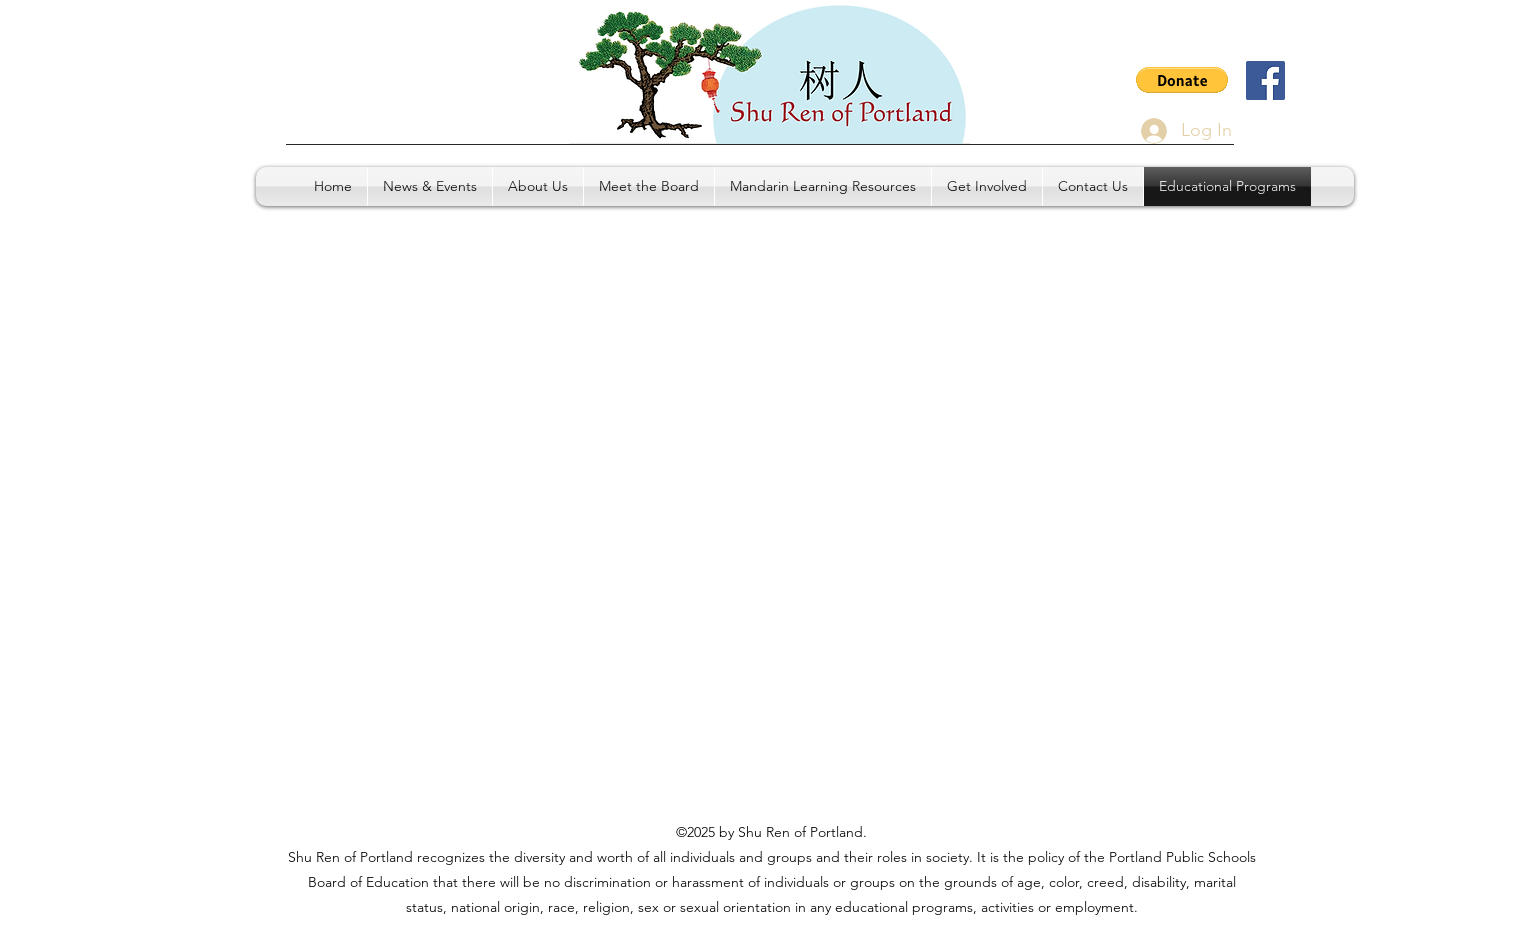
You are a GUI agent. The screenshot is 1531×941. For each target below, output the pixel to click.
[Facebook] (1265, 80)
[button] (1182, 80)
